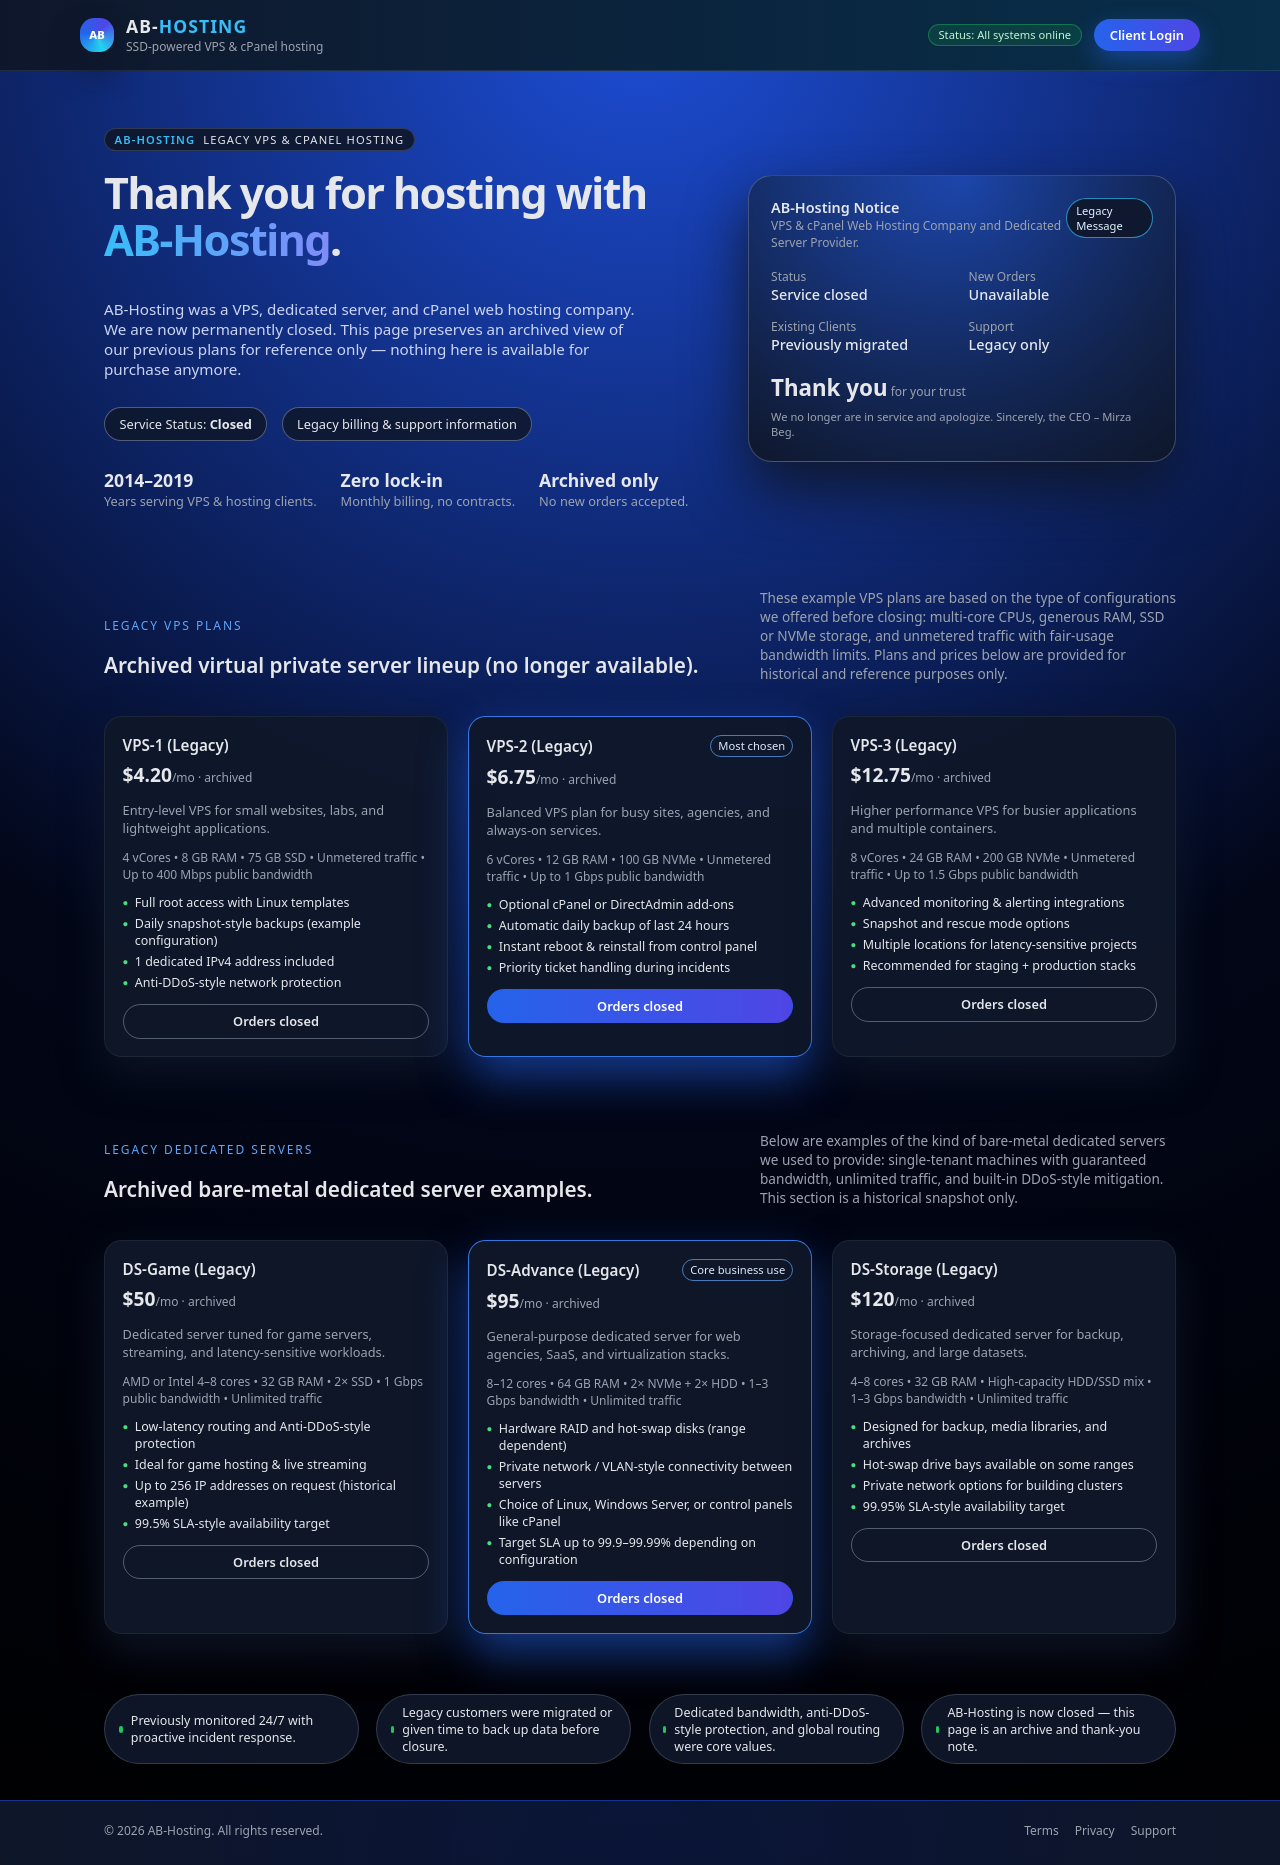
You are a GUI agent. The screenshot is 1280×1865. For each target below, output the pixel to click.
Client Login (1147, 35)
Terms (1041, 1830)
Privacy (1095, 1830)
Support (1153, 1830)
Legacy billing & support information (407, 424)
